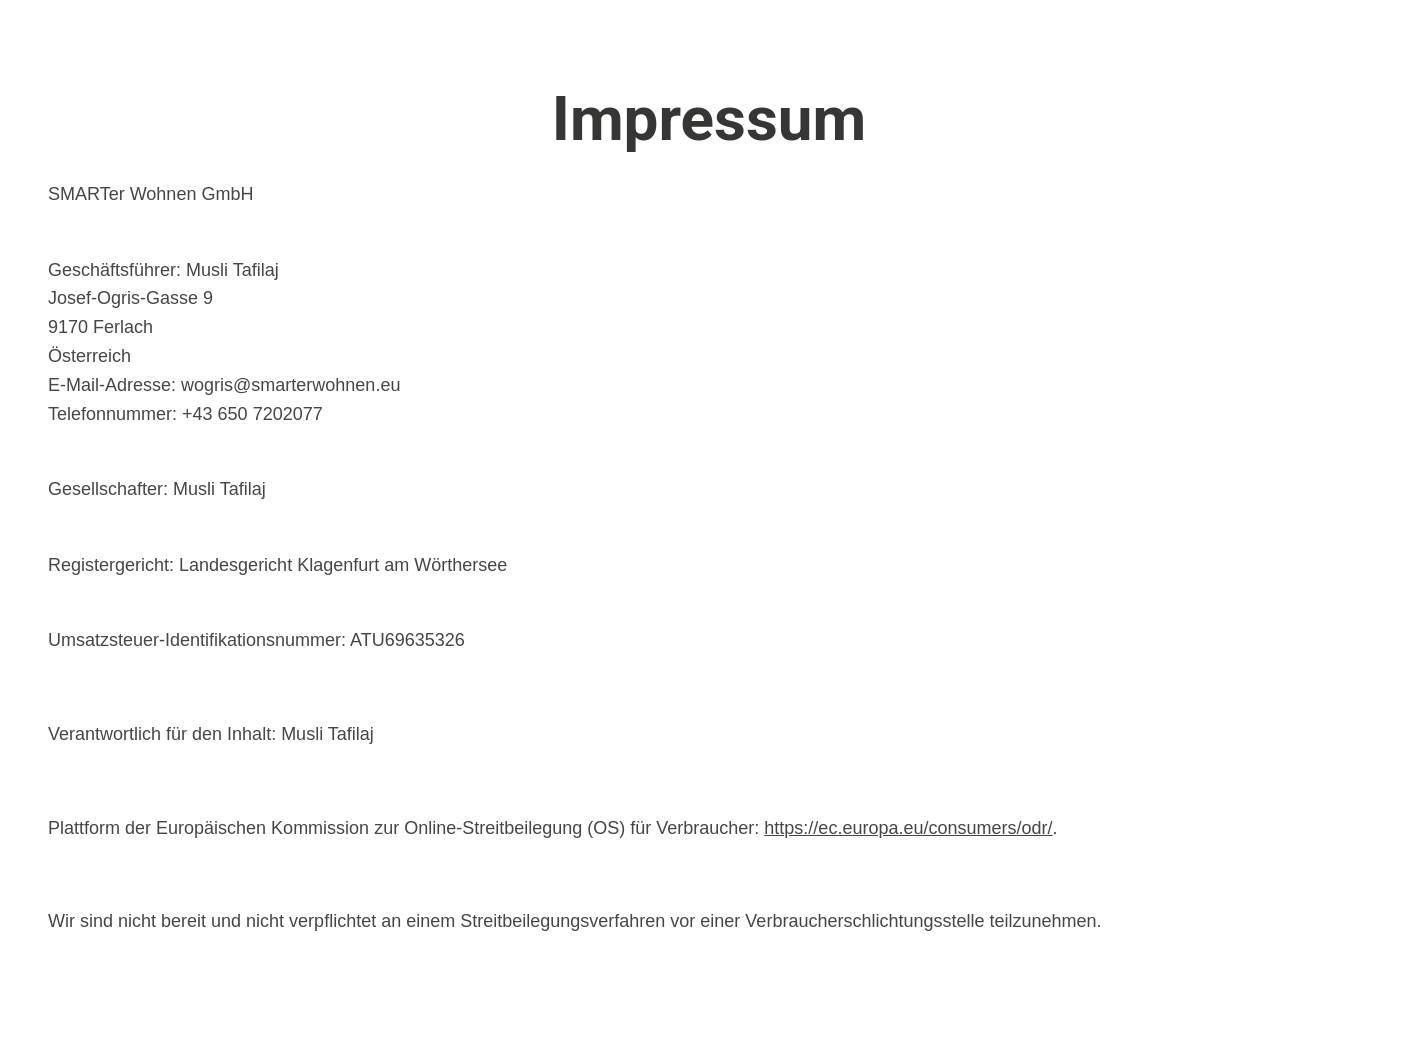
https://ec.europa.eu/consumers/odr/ (908, 828)
